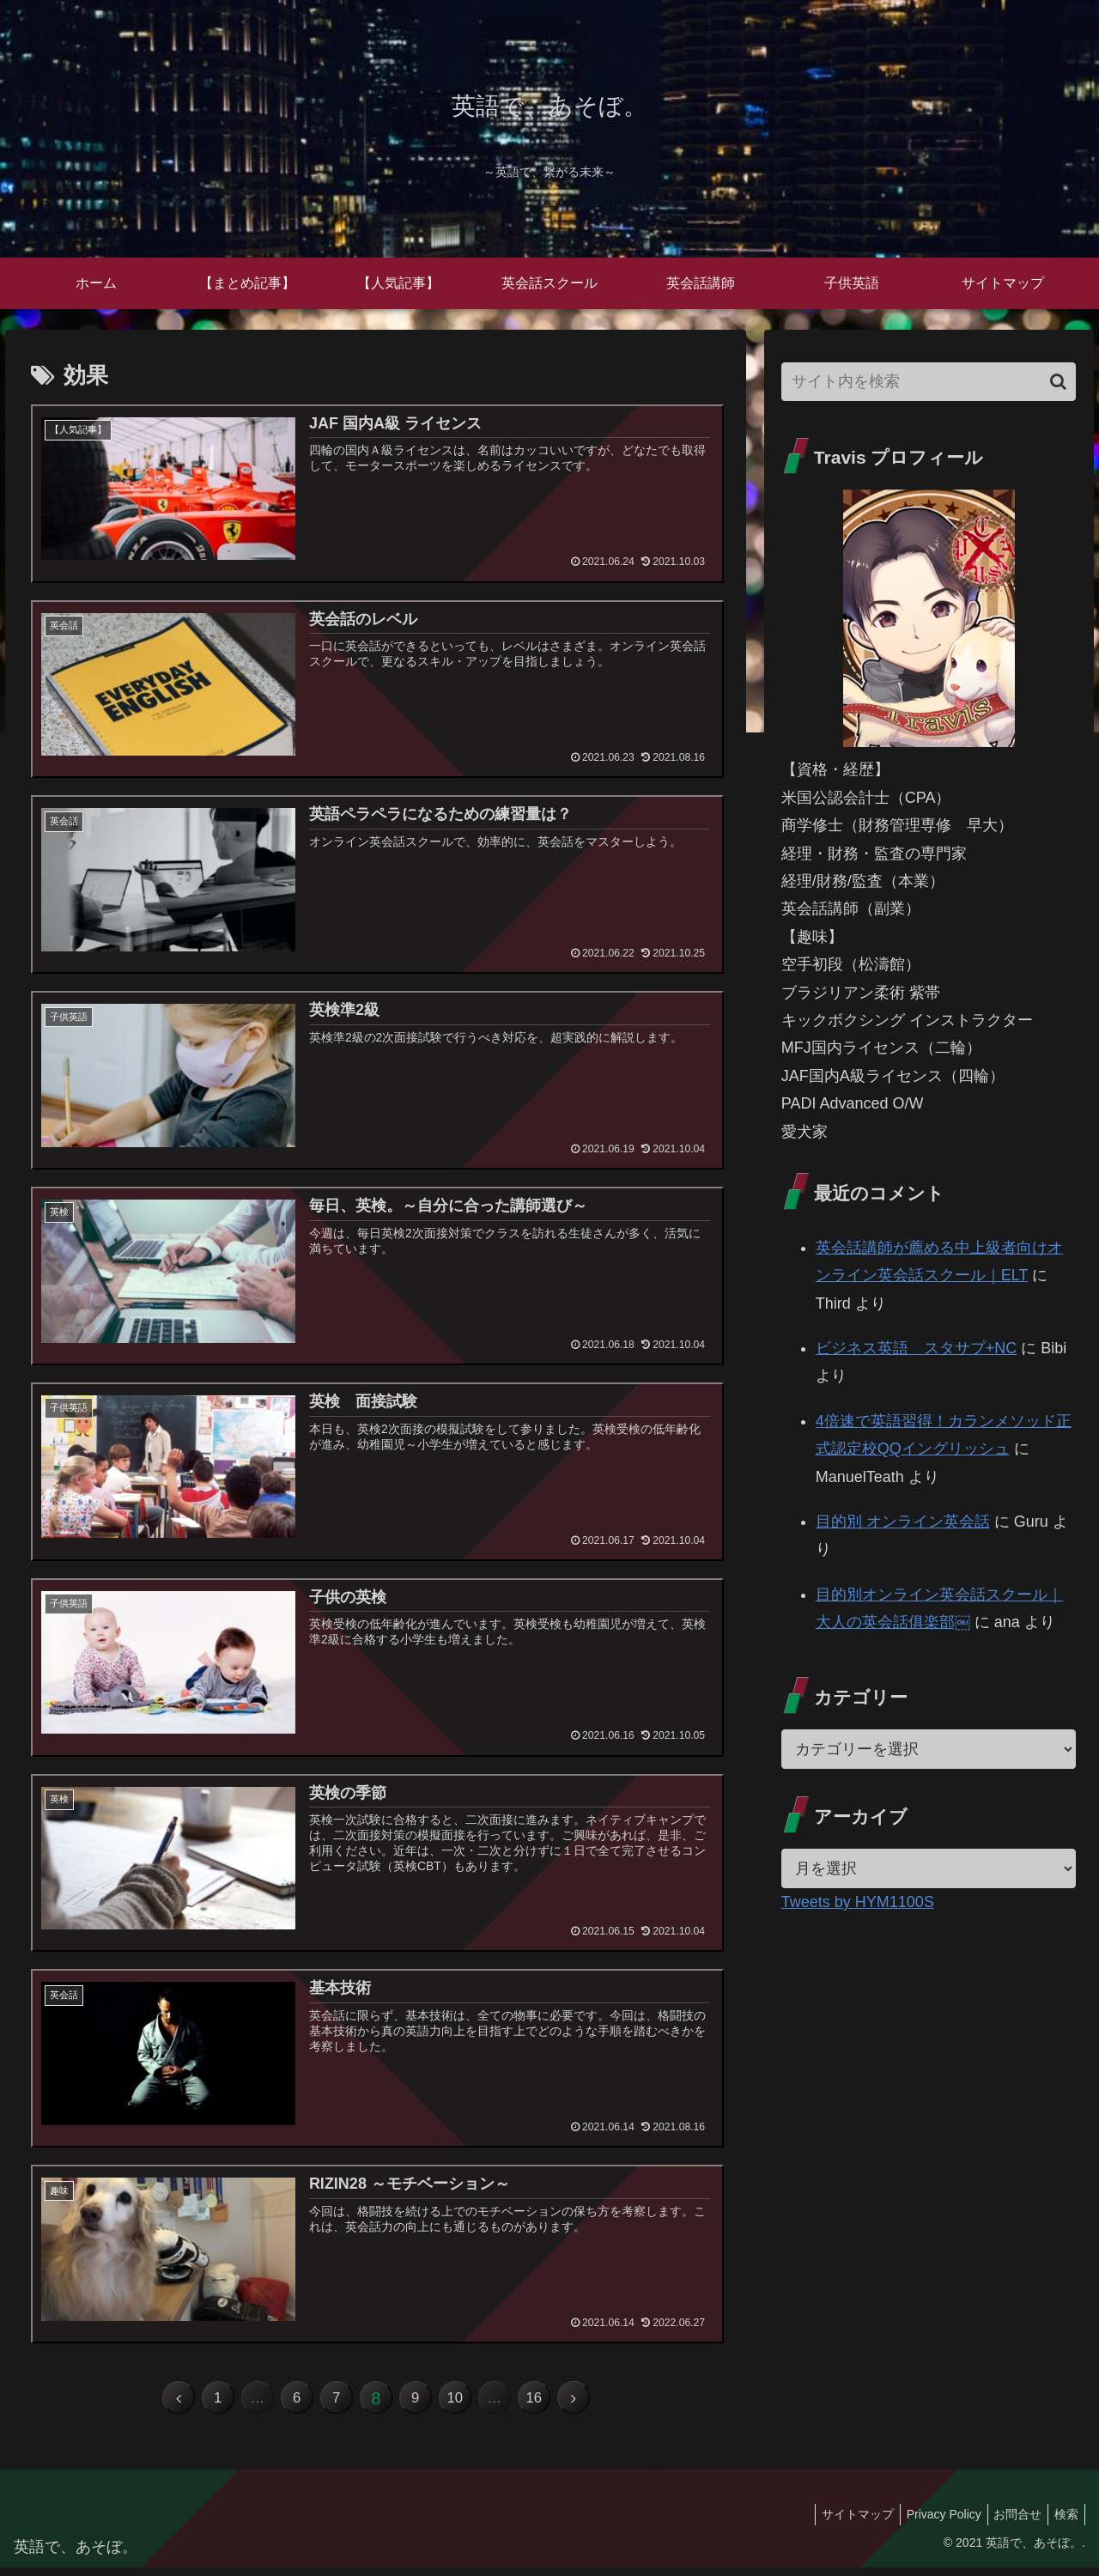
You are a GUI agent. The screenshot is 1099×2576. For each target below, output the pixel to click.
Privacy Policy (930, 2522)
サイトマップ (839, 2522)
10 (468, 2402)
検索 (1064, 2522)
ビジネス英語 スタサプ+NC (916, 1348)
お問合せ (1010, 2522)
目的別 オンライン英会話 (903, 1521)
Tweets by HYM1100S (857, 1902)
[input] (929, 381)
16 (561, 2402)
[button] (1058, 382)
